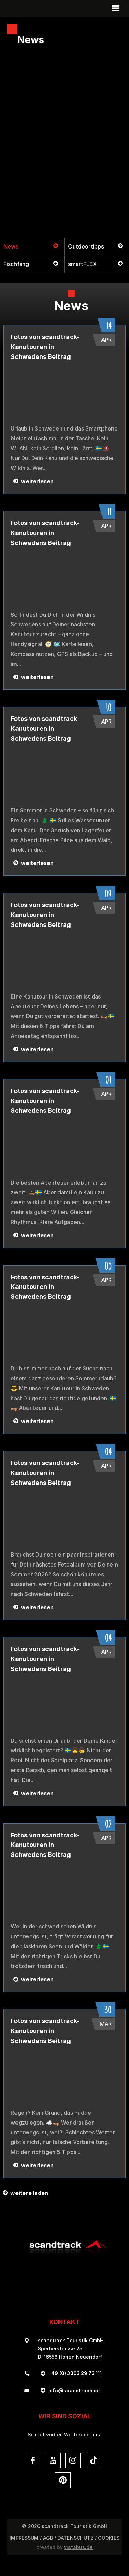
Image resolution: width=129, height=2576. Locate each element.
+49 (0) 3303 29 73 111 (75, 2373)
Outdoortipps (86, 246)
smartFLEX (82, 264)
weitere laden (29, 2193)
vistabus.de (78, 2547)
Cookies (108, 2538)
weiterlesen (37, 481)
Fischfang (16, 264)
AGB (48, 2538)
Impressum (24, 2538)
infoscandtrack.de (74, 2390)
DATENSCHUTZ (75, 2538)
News (10, 246)
